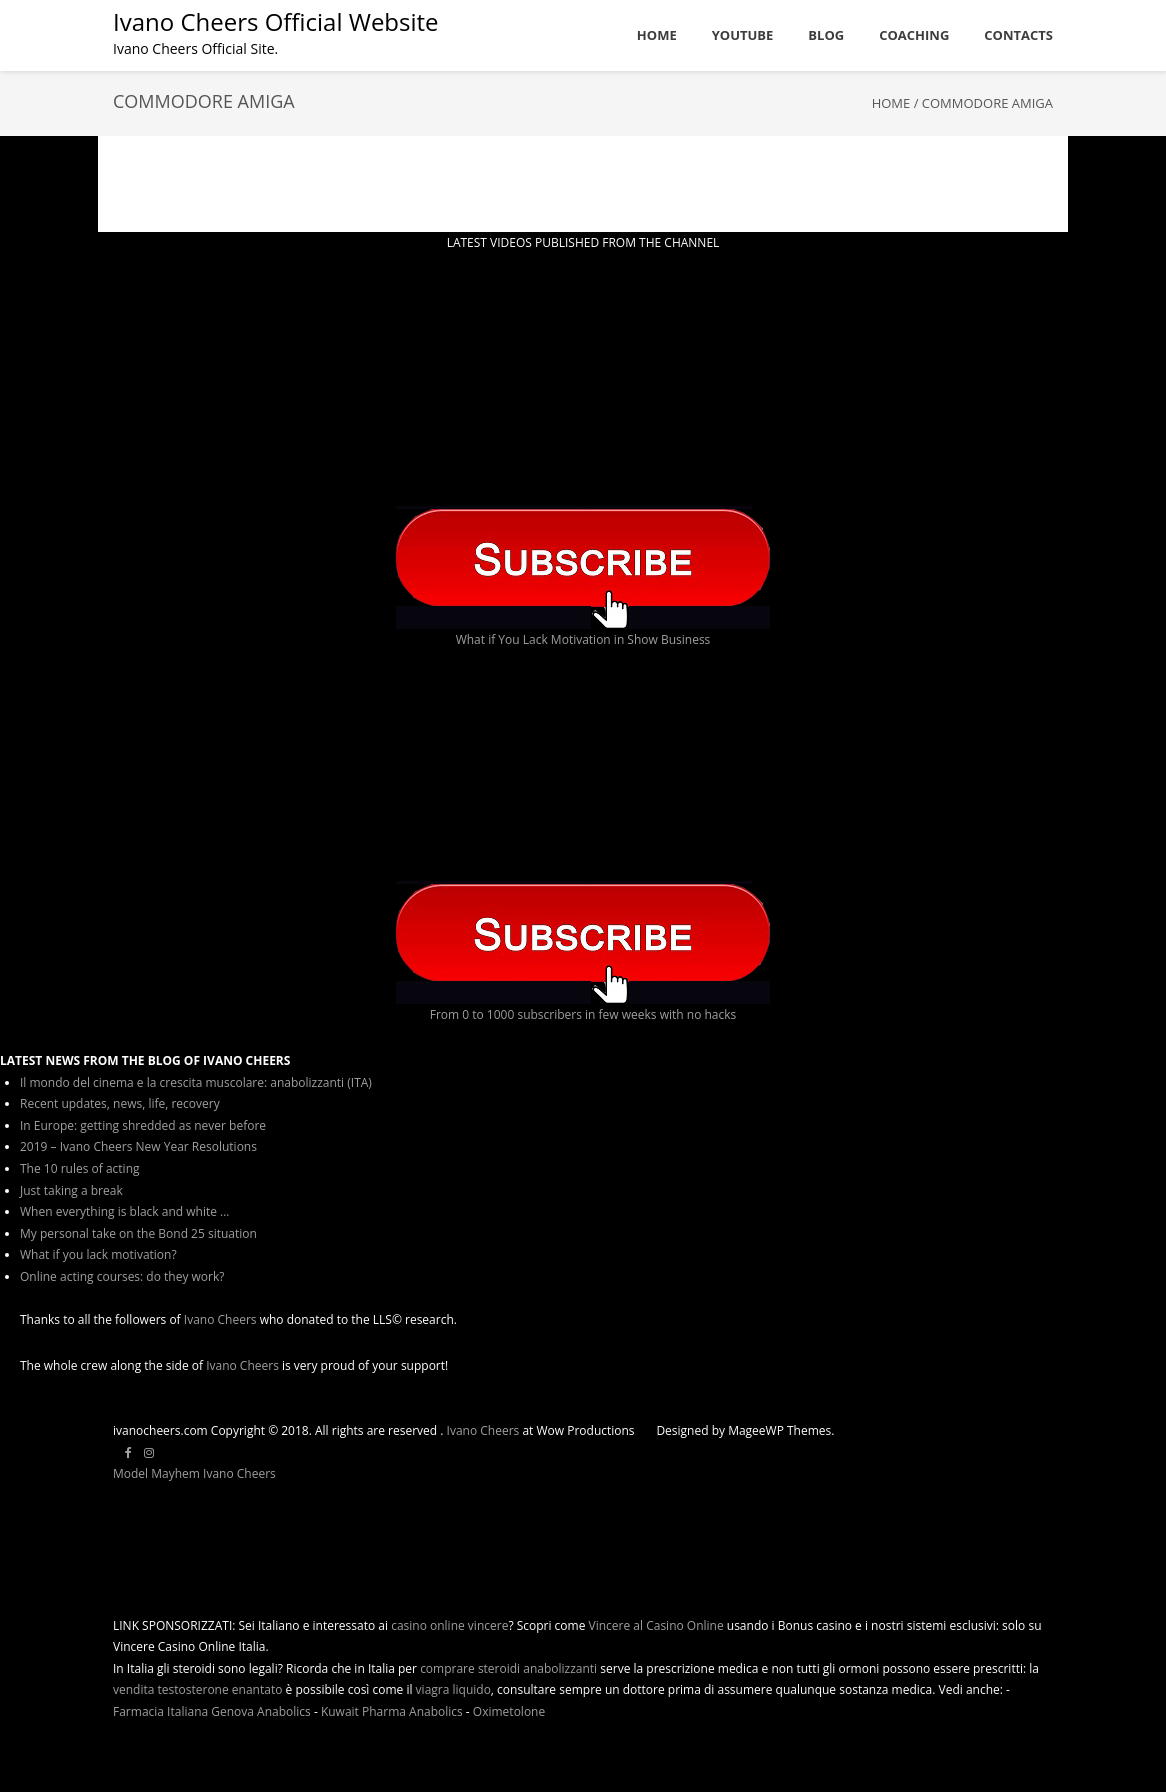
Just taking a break (71, 1190)
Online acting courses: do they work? (122, 1276)
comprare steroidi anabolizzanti (508, 1668)
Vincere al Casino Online (656, 1625)
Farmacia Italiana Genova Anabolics (212, 1711)
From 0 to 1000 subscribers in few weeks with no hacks (583, 1014)
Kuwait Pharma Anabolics (392, 1711)
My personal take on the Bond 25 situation (138, 1233)
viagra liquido (453, 1689)
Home (891, 103)
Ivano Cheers (220, 1319)
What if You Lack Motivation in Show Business (583, 639)
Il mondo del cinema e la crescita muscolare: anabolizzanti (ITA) (196, 1082)
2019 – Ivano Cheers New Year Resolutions (138, 1146)
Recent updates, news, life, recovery (120, 1103)
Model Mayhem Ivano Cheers (194, 1473)
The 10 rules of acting (80, 1168)
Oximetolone (509, 1711)
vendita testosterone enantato (197, 1689)
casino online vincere (449, 1625)
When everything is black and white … (124, 1211)
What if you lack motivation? (98, 1254)
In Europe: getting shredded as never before (143, 1125)
